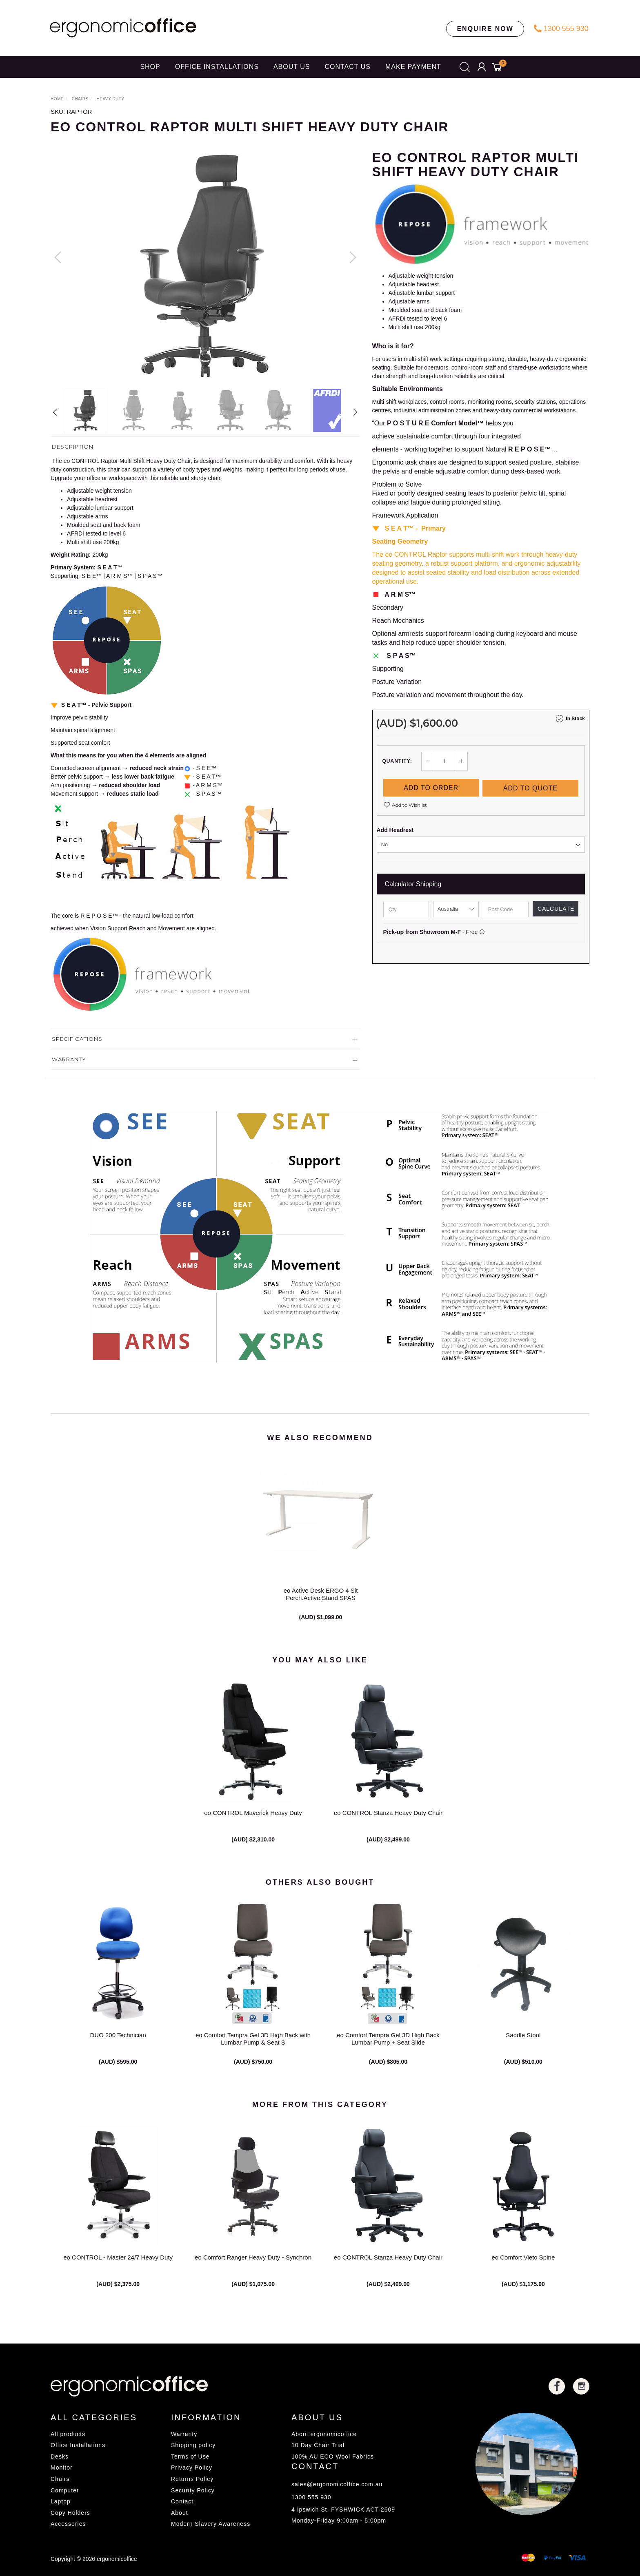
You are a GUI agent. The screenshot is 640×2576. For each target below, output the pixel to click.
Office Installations (78, 2445)
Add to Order (431, 787)
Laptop (61, 2501)
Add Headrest (395, 829)
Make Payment (413, 66)
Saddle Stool (523, 2046)
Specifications (77, 1039)
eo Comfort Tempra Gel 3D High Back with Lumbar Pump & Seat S (253, 2050)
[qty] (406, 908)
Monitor (62, 2467)
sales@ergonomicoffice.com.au (336, 2484)
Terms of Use (190, 2456)
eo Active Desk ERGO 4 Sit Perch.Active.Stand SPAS (321, 1606)
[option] (205, 265)
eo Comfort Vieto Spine (523, 2269)
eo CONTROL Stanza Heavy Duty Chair (388, 1824)
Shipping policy (193, 2445)
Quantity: (397, 761)
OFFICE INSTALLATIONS (217, 66)
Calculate (556, 908)
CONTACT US (347, 66)
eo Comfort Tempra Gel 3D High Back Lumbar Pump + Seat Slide (388, 2050)
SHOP (150, 66)
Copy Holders (70, 2513)
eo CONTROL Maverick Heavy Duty (253, 1824)
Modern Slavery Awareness (210, 2524)
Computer (65, 2490)
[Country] (456, 908)
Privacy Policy (191, 2467)
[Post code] (506, 908)
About (179, 2513)
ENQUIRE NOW (485, 28)
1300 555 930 (561, 28)
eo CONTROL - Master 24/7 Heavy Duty (118, 2269)
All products (68, 2434)
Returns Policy (192, 2479)
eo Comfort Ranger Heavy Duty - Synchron (253, 2269)
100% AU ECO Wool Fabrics (332, 2456)
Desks (60, 2456)
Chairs (60, 2479)
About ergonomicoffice (324, 2434)
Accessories (68, 2524)
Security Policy (193, 2490)
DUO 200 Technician (118, 2046)
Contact (182, 2501)
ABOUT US (291, 66)
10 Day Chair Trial (317, 2445)
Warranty (69, 1059)
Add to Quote (530, 787)
